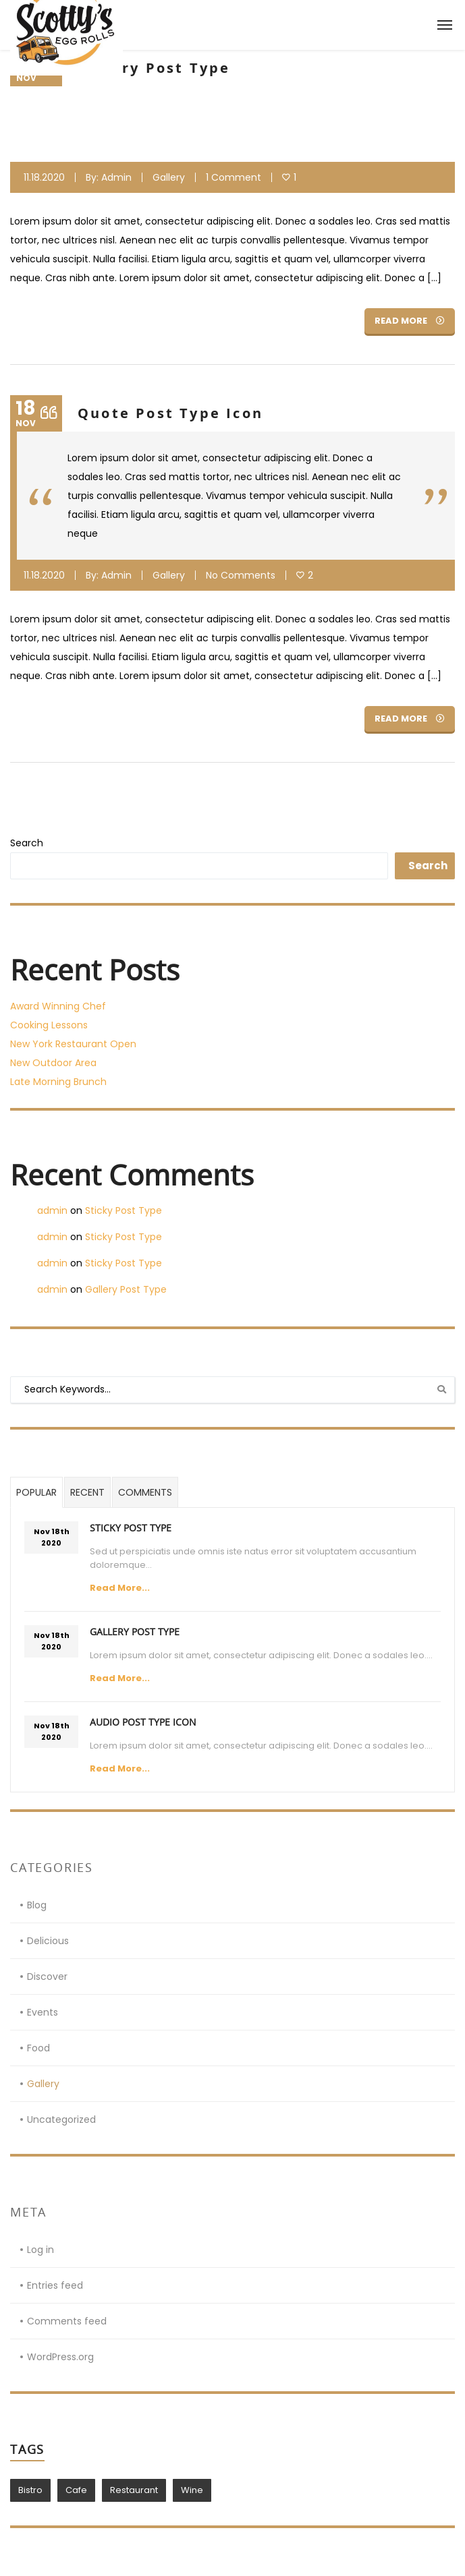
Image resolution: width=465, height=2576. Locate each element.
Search (26, 843)
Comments (145, 1492)
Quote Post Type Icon (170, 413)
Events (42, 2012)
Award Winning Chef (58, 1006)
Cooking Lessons (49, 1025)
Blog (37, 1905)
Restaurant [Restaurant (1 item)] (134, 2490)
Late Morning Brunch (58, 1081)
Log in (40, 2249)
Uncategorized (61, 2119)
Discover (47, 1976)
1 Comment (233, 177)
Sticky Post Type (123, 1210)
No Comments (240, 575)
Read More (410, 320)
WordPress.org (60, 2357)
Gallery (169, 177)
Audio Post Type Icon (143, 1722)
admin (116, 177)
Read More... (120, 1587)
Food (38, 2048)
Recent (87, 1492)
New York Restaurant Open (73, 1044)
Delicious (48, 1941)
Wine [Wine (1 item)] (192, 2490)
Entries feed (55, 2285)
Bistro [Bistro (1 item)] (30, 2490)
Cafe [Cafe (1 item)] (76, 2490)
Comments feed (67, 2321)
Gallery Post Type (154, 68)
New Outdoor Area (53, 1063)
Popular (36, 1492)
